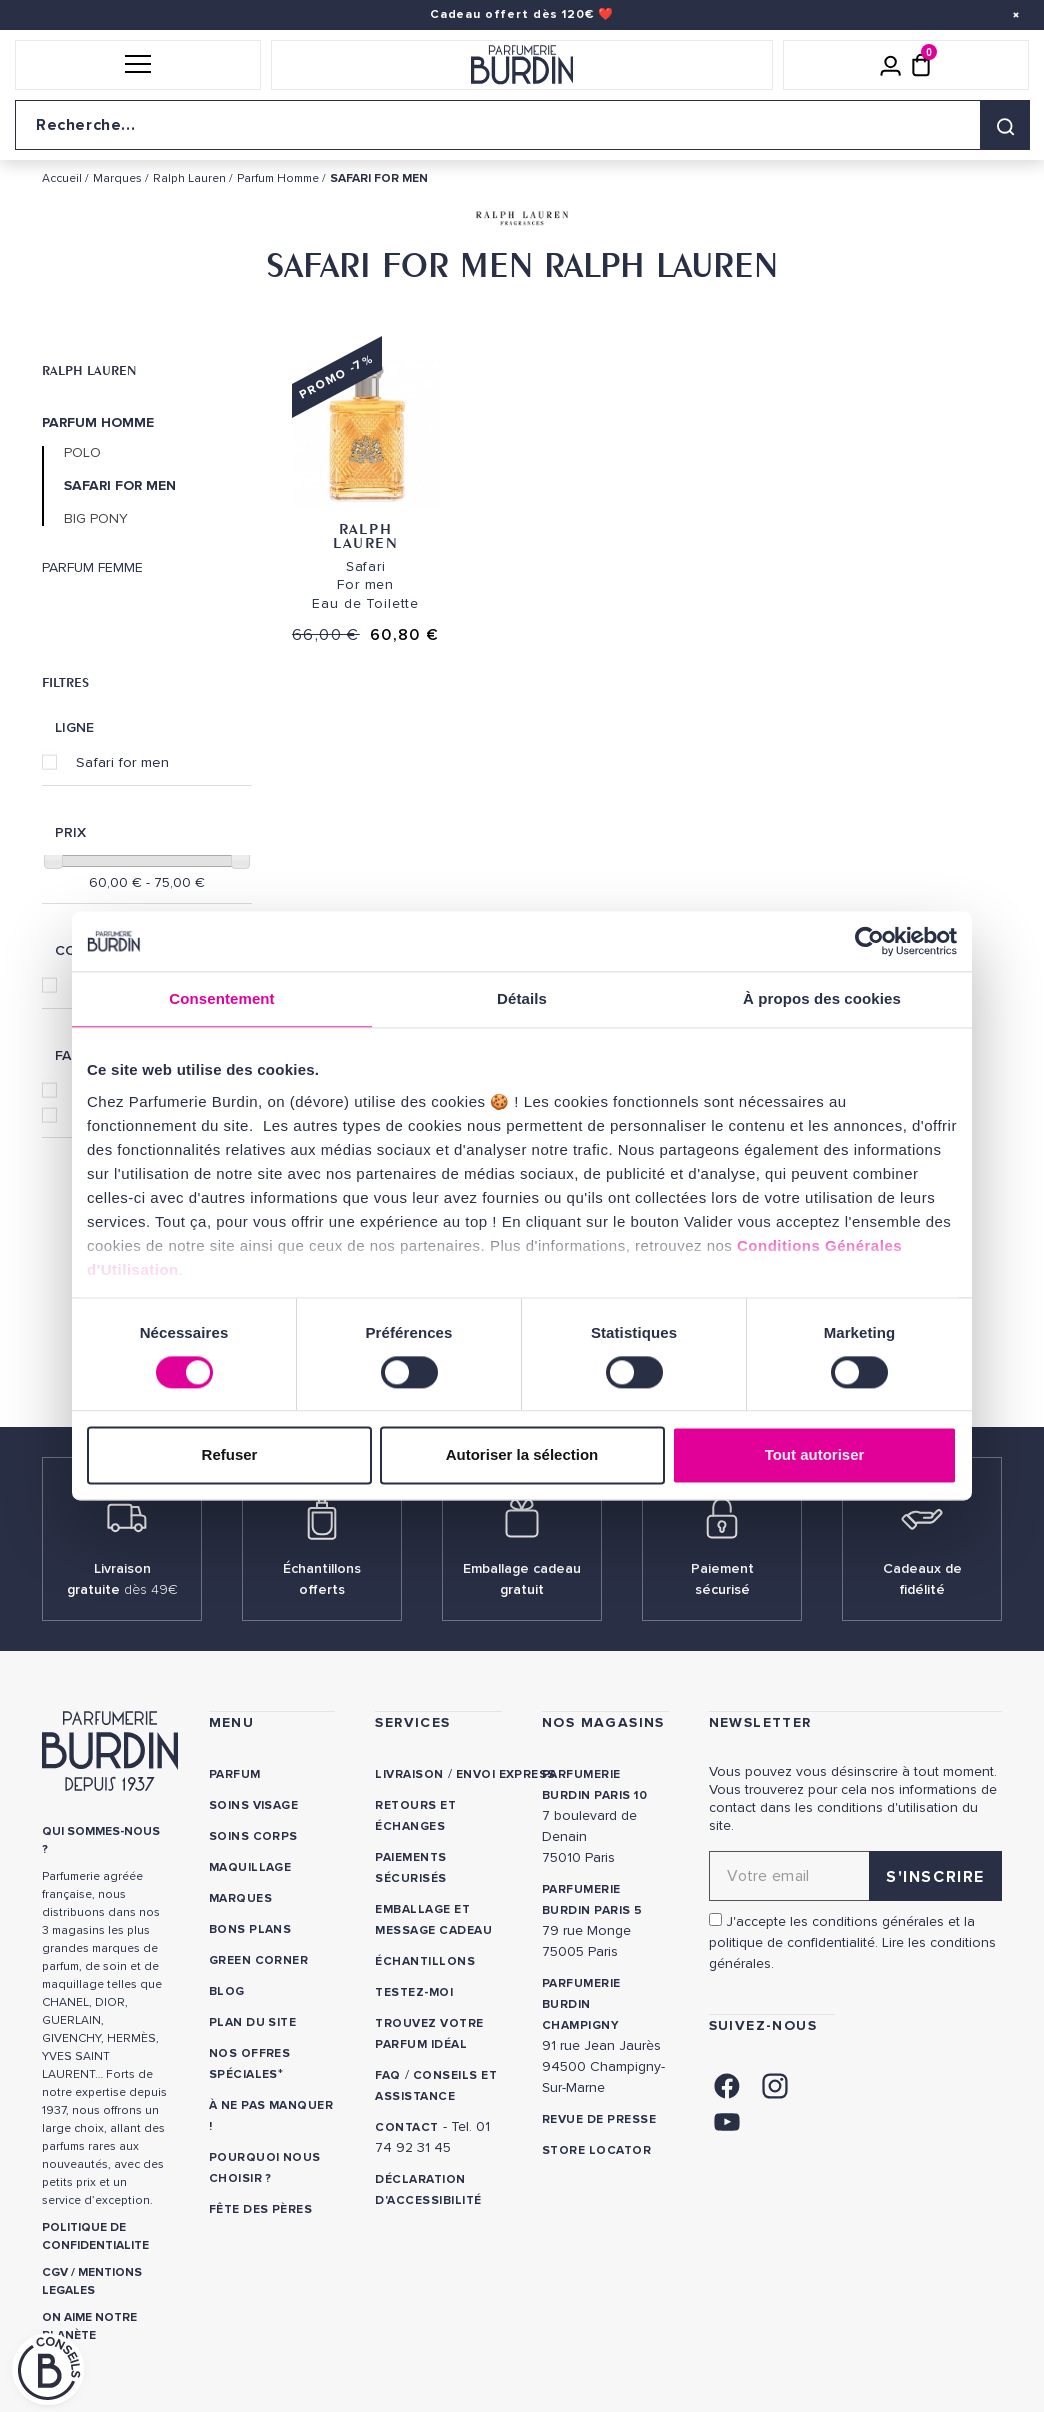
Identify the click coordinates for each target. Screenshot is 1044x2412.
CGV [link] (55, 2272)
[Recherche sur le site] (522, 125)
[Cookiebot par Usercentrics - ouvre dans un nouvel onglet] (869, 941)
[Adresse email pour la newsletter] (855, 1876)
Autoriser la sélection (522, 1455)
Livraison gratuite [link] (122, 1579)
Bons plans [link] (250, 1929)
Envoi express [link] (506, 1774)
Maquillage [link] (250, 1867)
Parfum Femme (92, 568)
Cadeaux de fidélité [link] (922, 1579)
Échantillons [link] (425, 1961)
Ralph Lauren (89, 370)
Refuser (230, 1455)
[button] (138, 65)
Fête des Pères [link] (262, 2209)
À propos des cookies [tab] (822, 998)
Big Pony (96, 519)
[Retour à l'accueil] (522, 65)
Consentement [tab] (221, 998)
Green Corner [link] (259, 1960)
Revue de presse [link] (599, 2119)
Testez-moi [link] (414, 1992)
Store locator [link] (596, 2150)
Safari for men (122, 762)
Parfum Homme (98, 423)
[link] (727, 2084)
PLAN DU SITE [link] (253, 2022)
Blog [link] (227, 1991)
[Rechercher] (1005, 125)
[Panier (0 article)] (921, 65)
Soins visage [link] (254, 1805)
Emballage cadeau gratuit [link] (522, 1579)
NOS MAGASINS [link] (603, 1722)
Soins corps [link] (253, 1836)
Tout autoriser (815, 1455)
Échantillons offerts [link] (322, 1579)
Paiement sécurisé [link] (722, 1579)
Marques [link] (240, 1898)
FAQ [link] (387, 2075)
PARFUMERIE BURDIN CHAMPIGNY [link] (581, 2004)
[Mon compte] (891, 65)
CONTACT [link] (406, 2127)
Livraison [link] (409, 1774)
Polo (82, 453)
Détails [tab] (522, 998)
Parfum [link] (235, 1774)
